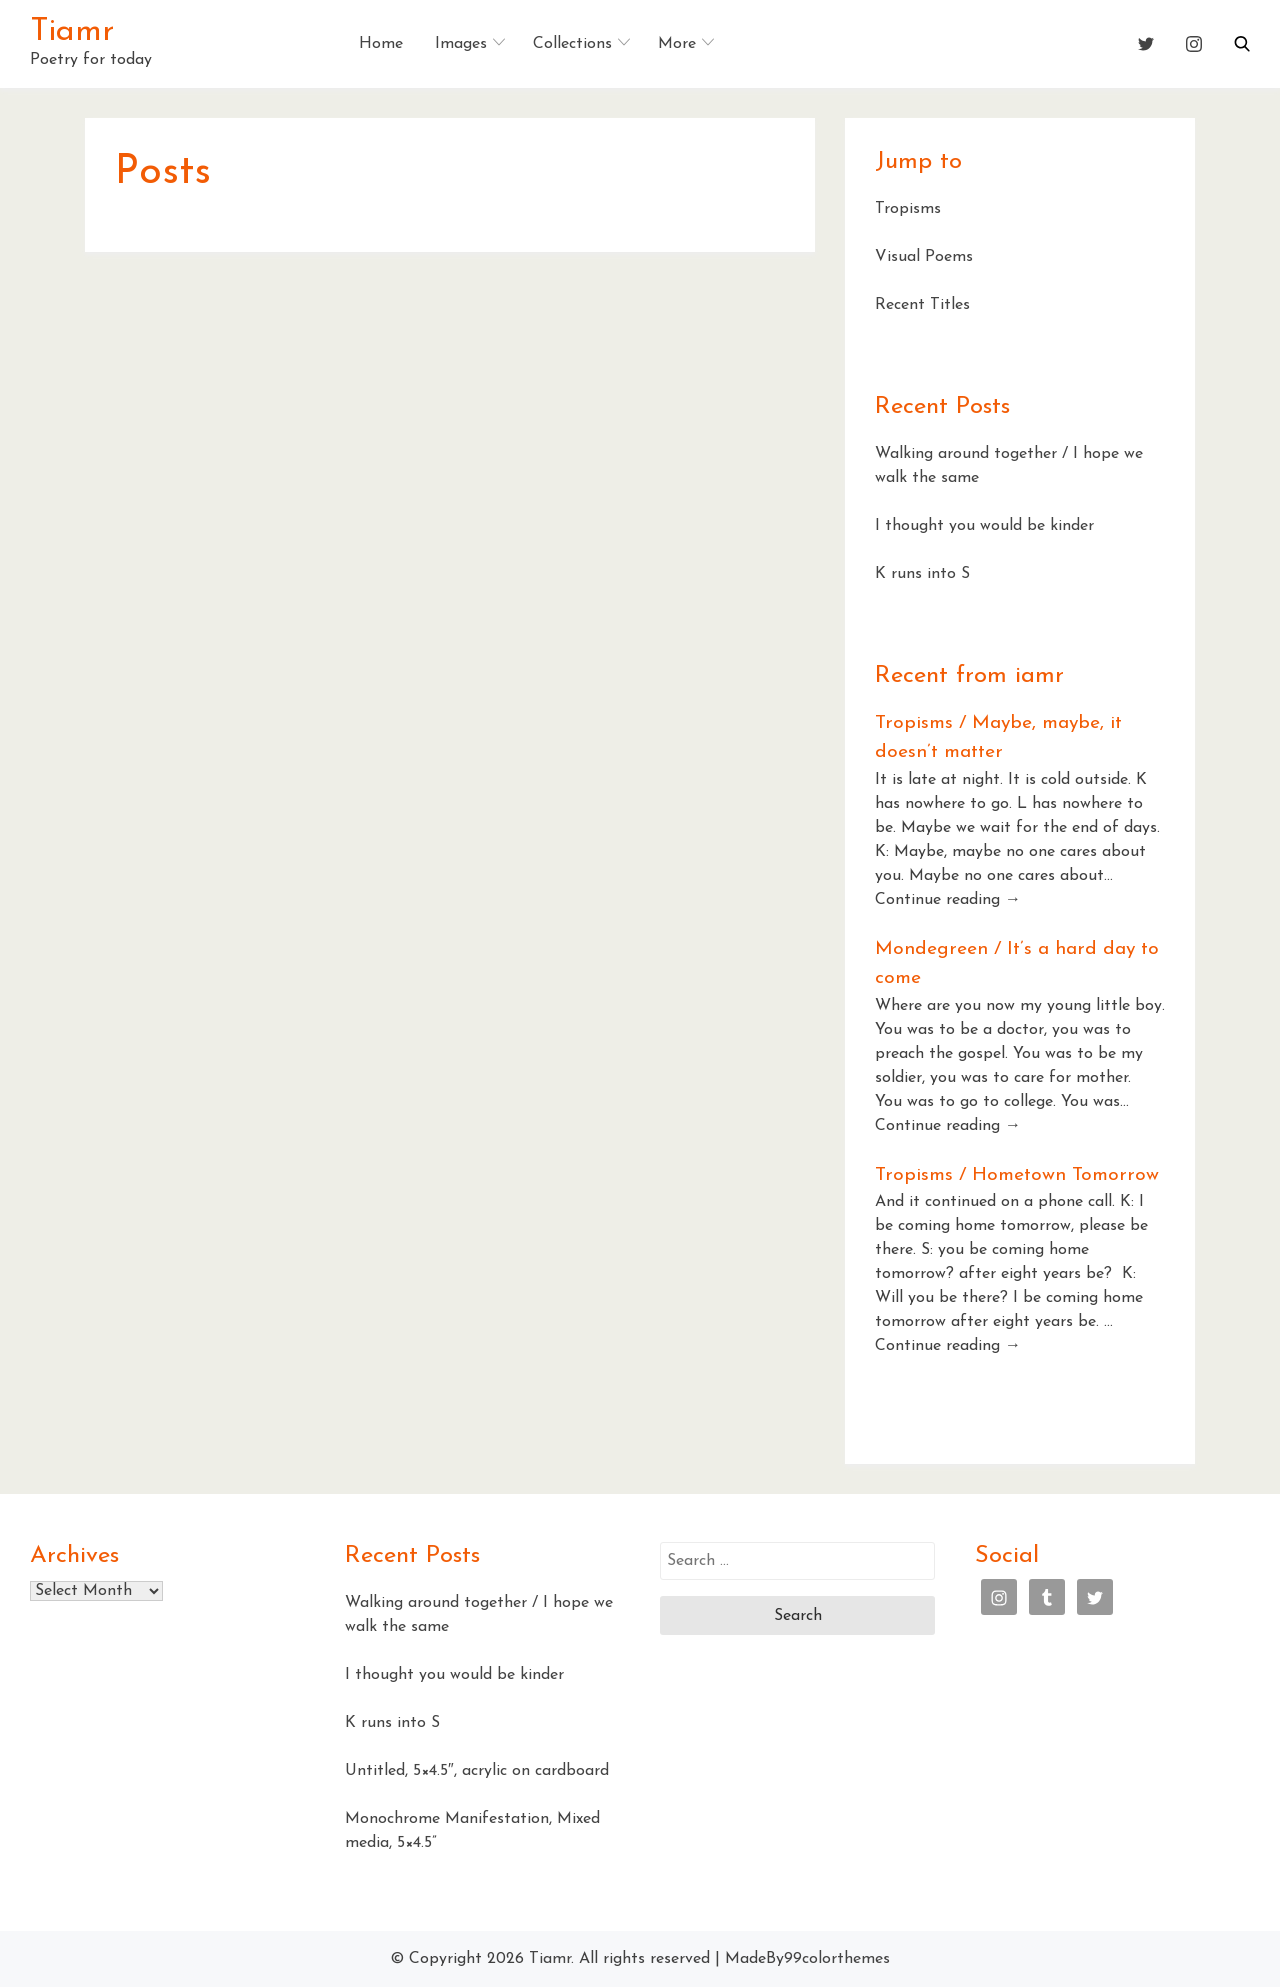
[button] (1242, 44)
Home (381, 44)
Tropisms (908, 209)
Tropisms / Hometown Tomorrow (1017, 1175)
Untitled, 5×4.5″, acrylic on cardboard (477, 1771)
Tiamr (72, 32)
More (677, 44)
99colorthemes (837, 1959)
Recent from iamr (969, 676)
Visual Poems (924, 257)
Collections (572, 44)
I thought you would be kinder (984, 526)
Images (461, 44)
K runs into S (922, 574)
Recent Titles (922, 305)
